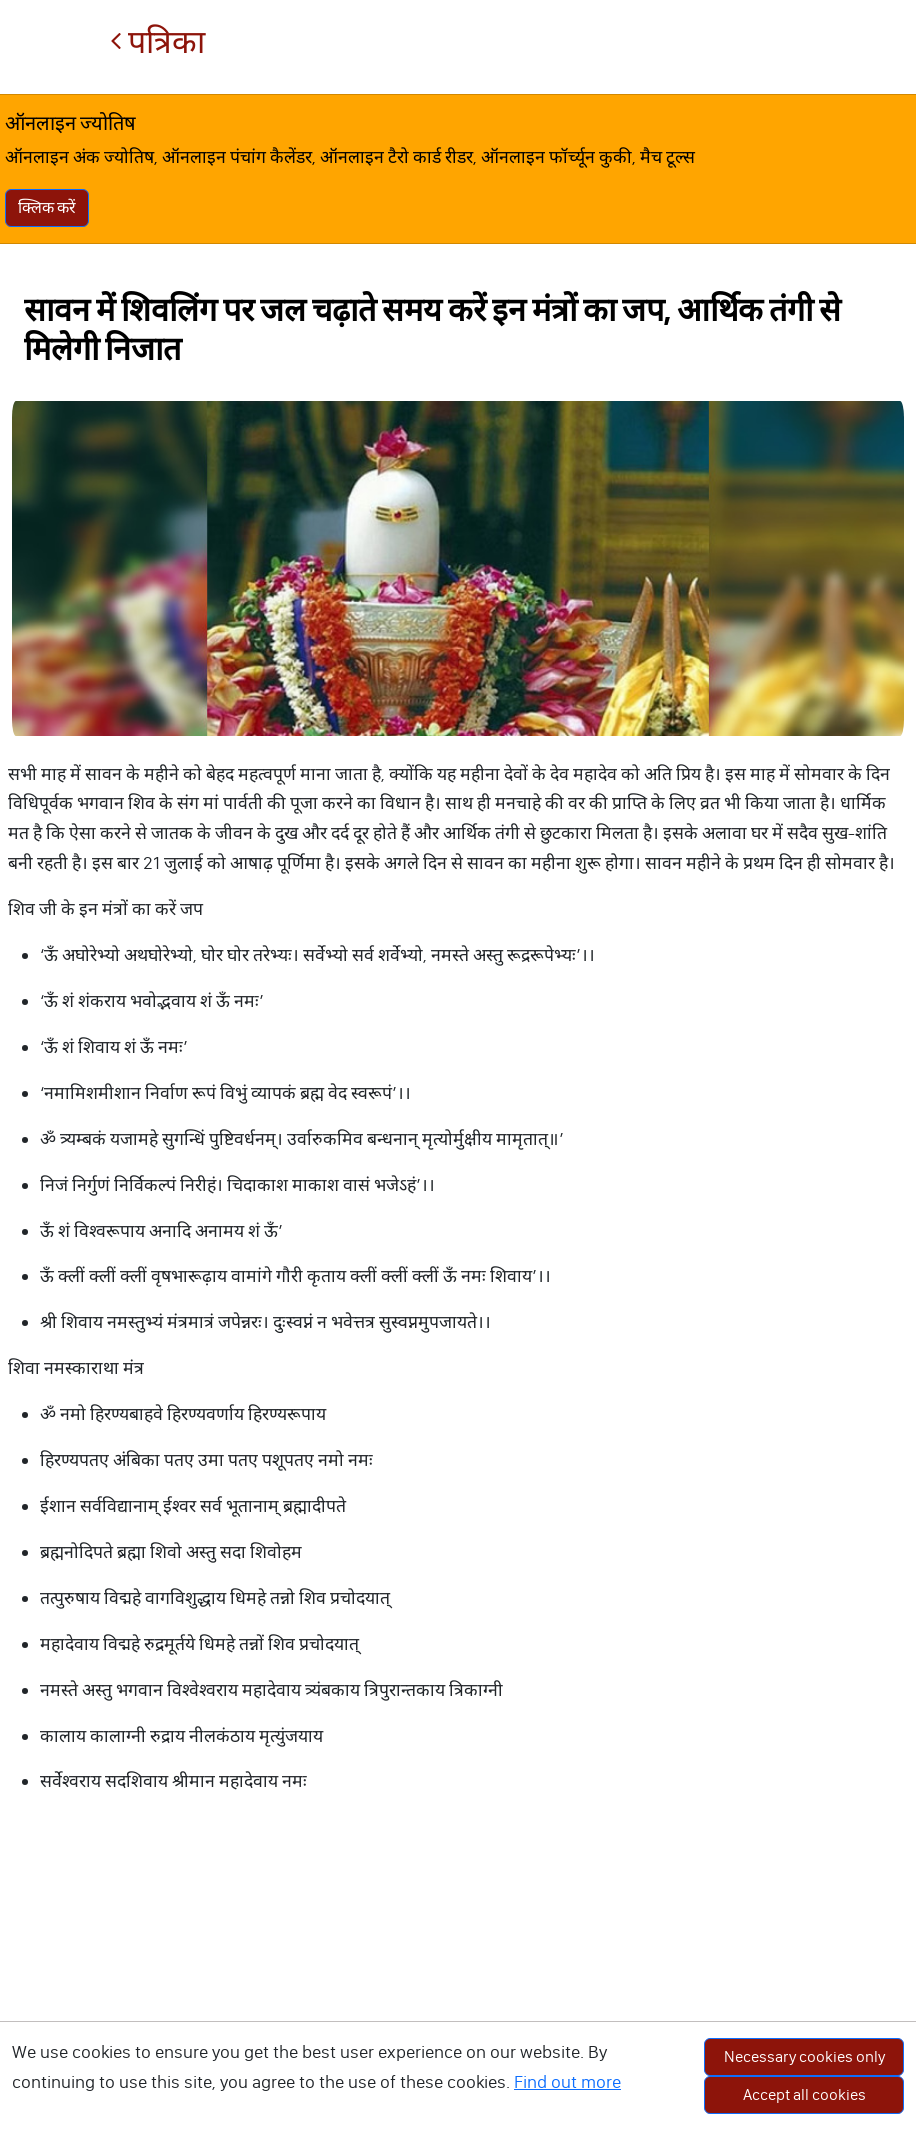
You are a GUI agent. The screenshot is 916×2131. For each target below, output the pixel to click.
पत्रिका (157, 42)
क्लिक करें (47, 207)
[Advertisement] (458, 1985)
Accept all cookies (804, 2094)
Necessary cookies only (804, 2056)
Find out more (567, 2082)
